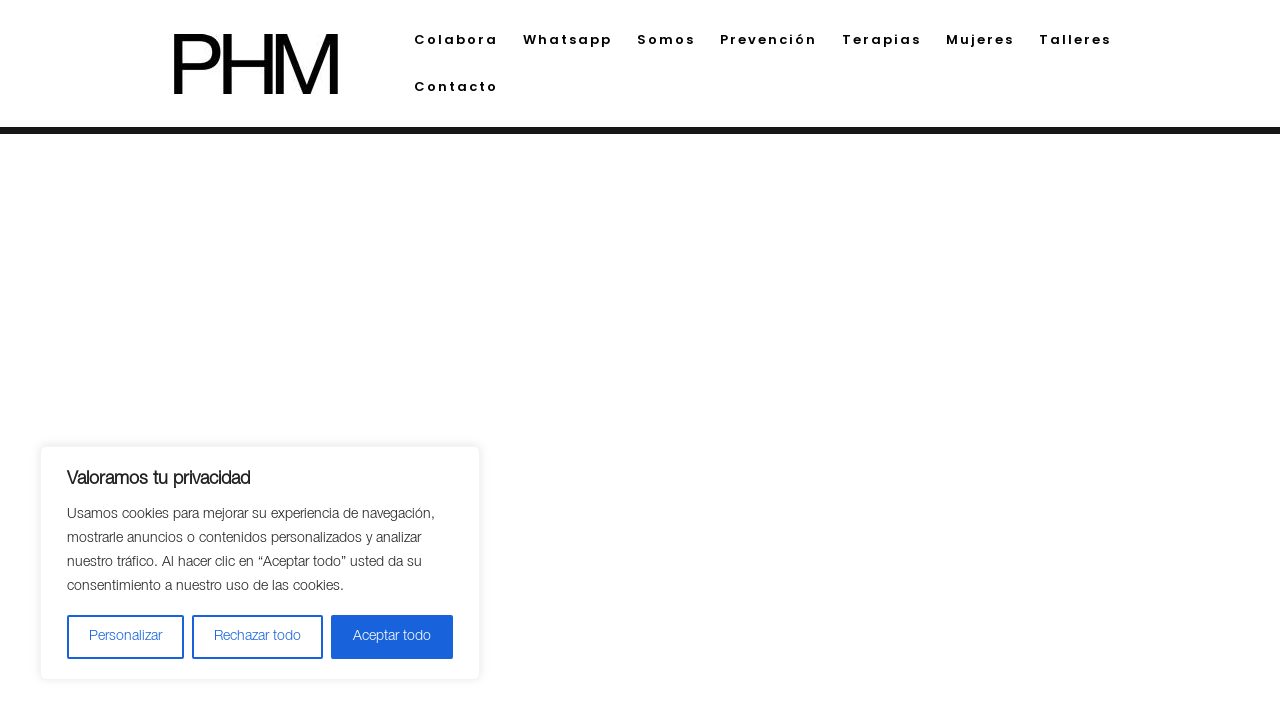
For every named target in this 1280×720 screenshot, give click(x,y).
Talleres (1075, 41)
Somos (666, 41)
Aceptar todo (392, 636)
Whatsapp (567, 41)
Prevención (768, 41)
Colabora (456, 41)
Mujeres (980, 41)
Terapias (881, 41)
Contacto (456, 88)
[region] (260, 563)
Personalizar (125, 636)
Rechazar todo (257, 636)
